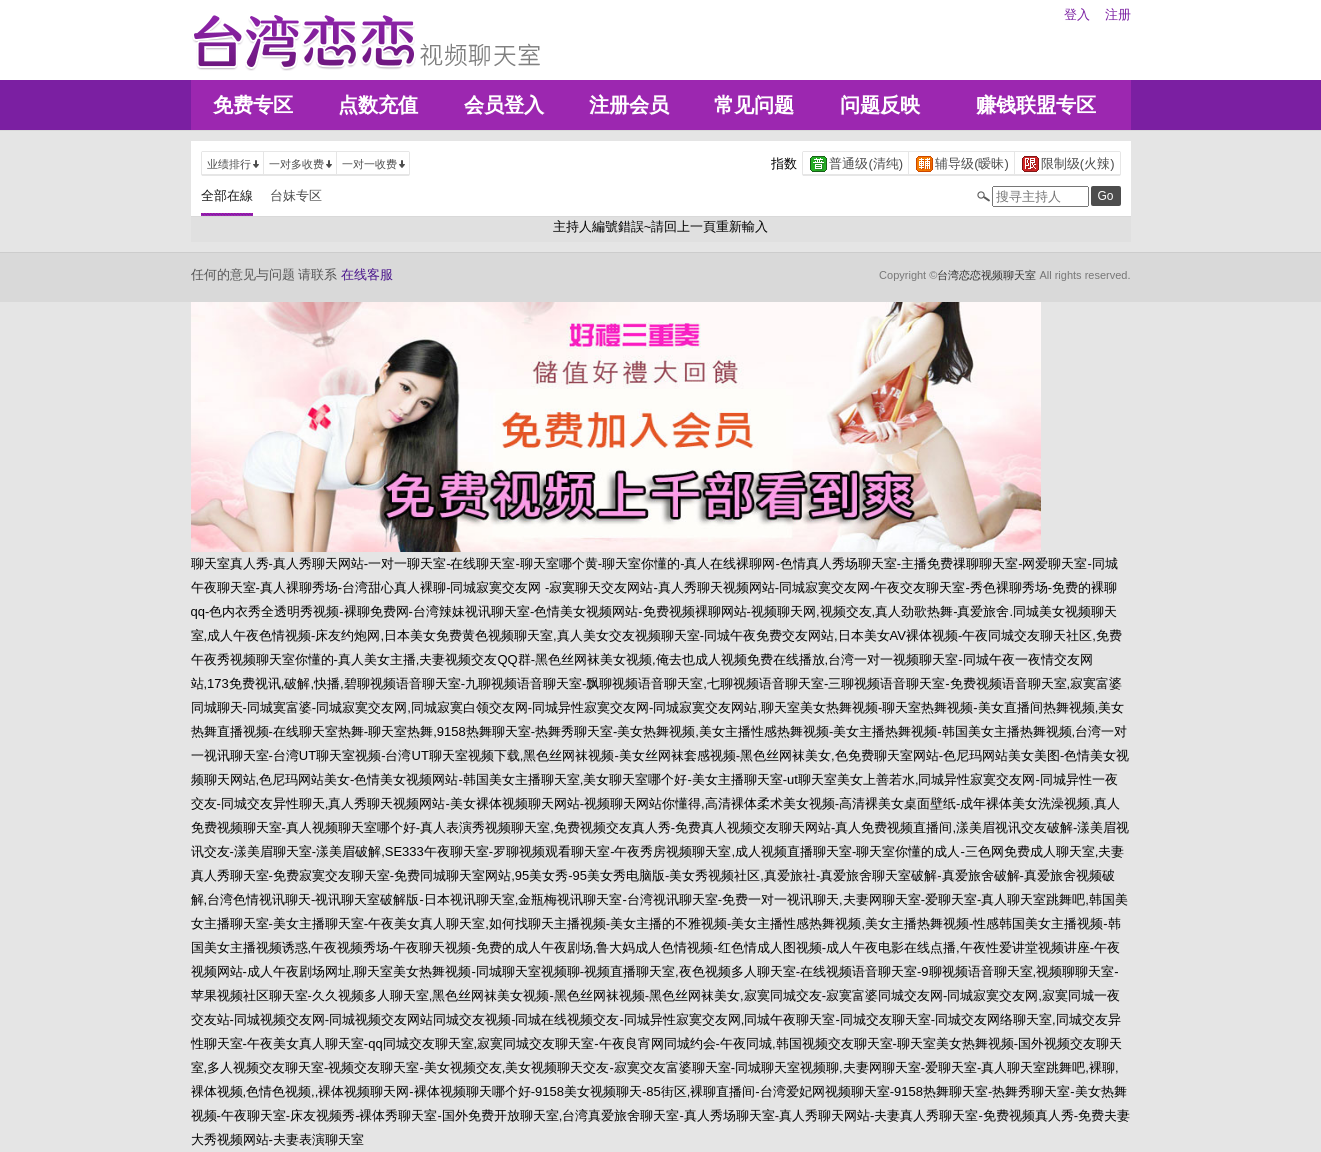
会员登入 (504, 105)
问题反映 (880, 105)
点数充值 (378, 105)
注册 (1118, 14)
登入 (1077, 14)
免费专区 (253, 105)
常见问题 (754, 105)
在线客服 (367, 274)
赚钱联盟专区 (1036, 105)
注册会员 (629, 105)
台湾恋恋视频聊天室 (986, 275)
